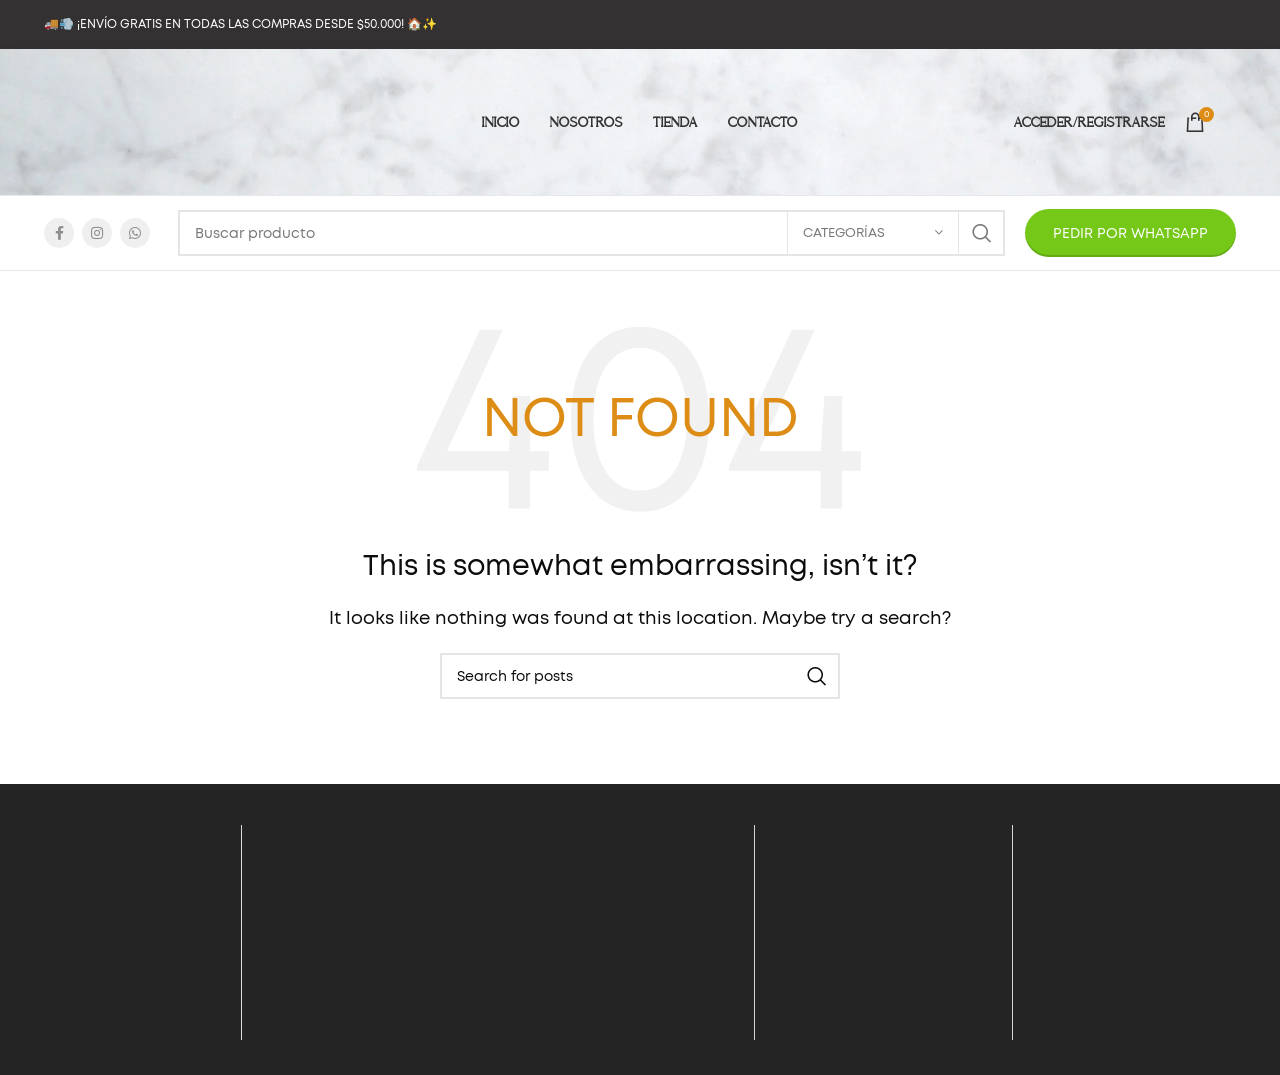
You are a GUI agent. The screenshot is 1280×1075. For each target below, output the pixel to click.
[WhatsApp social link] (135, 233)
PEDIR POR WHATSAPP (1130, 233)
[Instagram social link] (97, 233)
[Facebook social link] (59, 233)
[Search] (591, 233)
